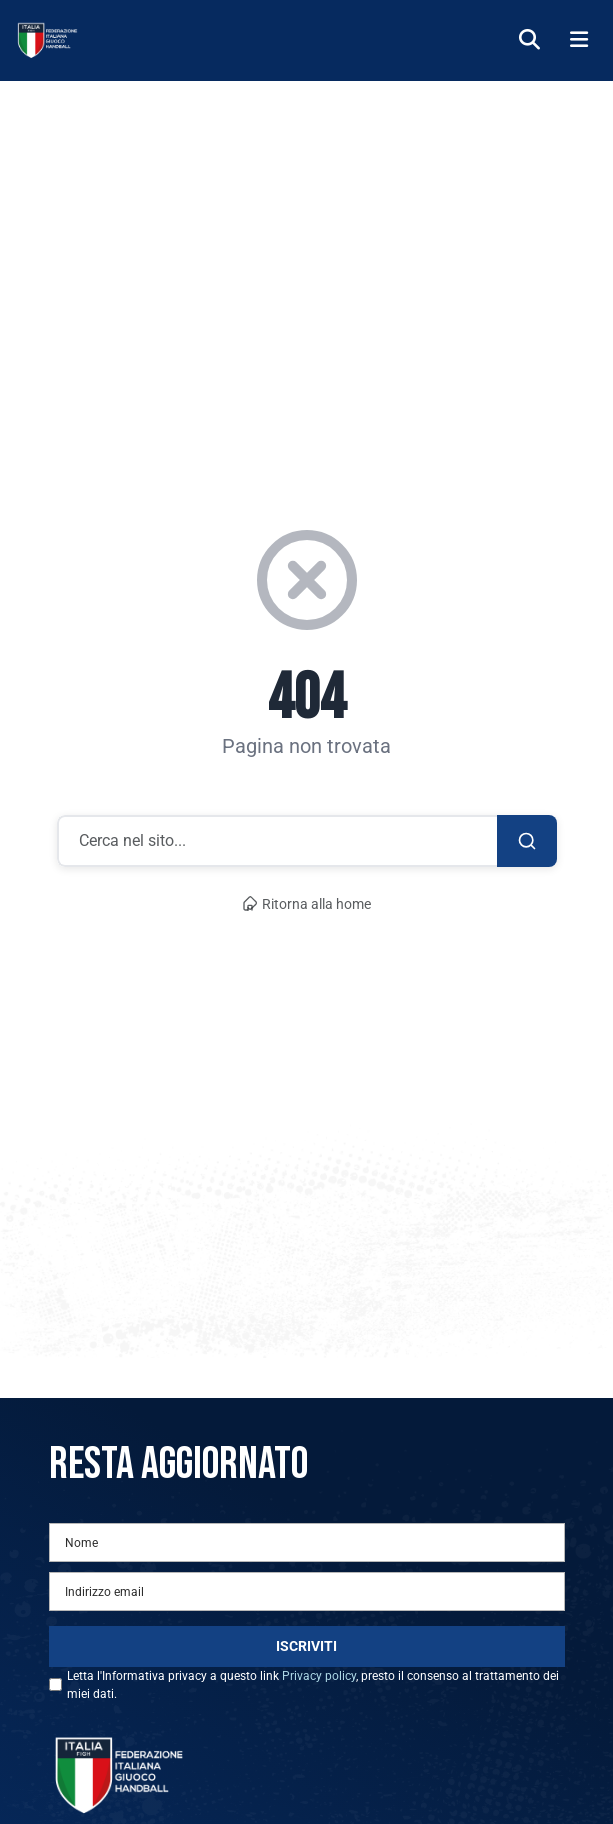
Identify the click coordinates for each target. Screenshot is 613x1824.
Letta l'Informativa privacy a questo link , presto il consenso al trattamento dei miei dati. (313, 1685)
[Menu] (579, 40)
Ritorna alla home (307, 904)
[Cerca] (529, 40)
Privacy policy (319, 1676)
